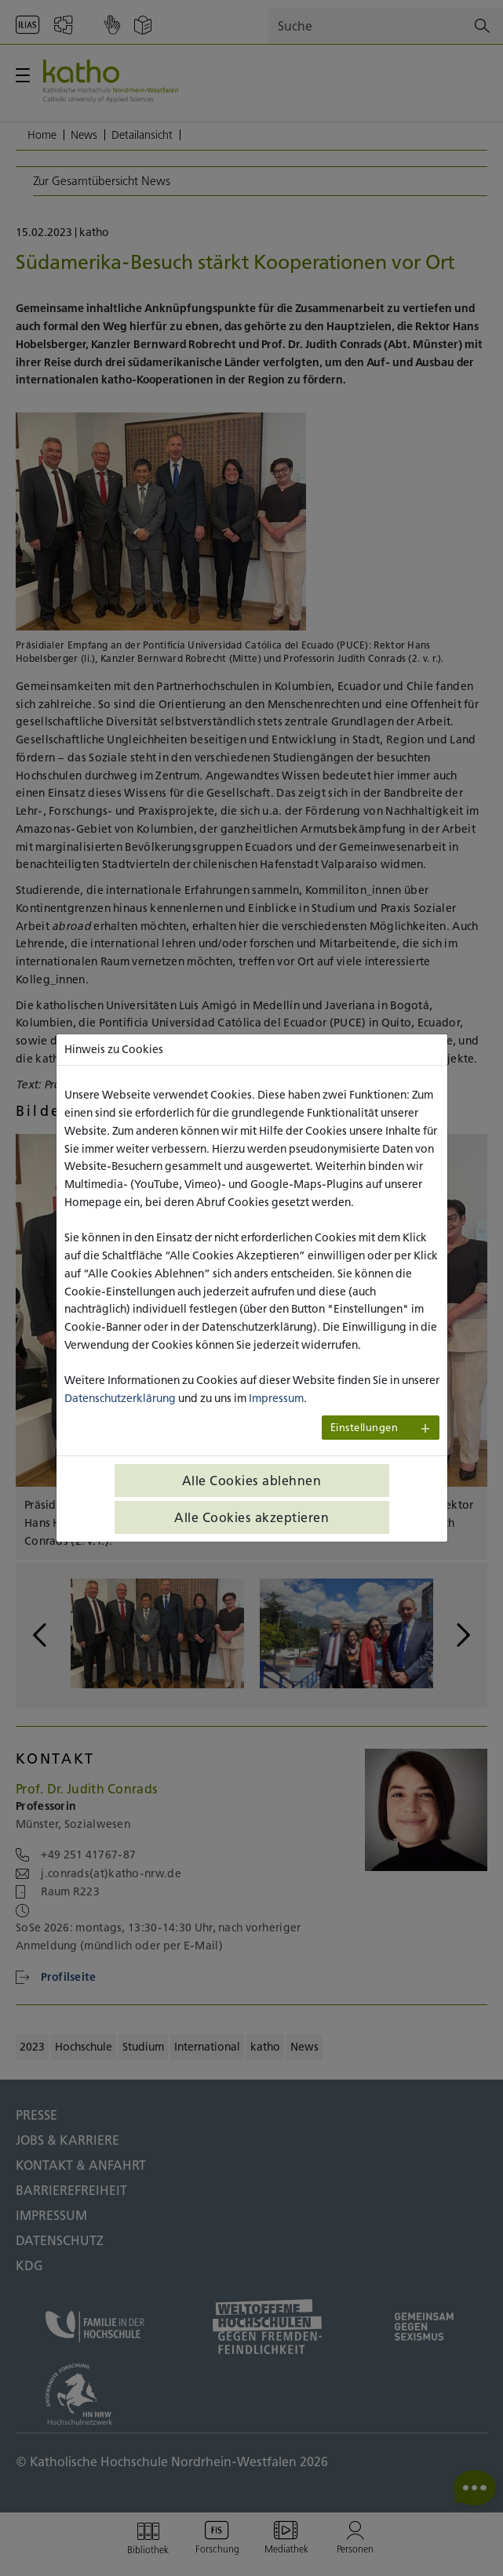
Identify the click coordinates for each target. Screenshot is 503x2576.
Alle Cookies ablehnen (252, 1480)
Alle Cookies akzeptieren (251, 1517)
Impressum (276, 1398)
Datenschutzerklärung (120, 1398)
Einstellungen (364, 1427)
